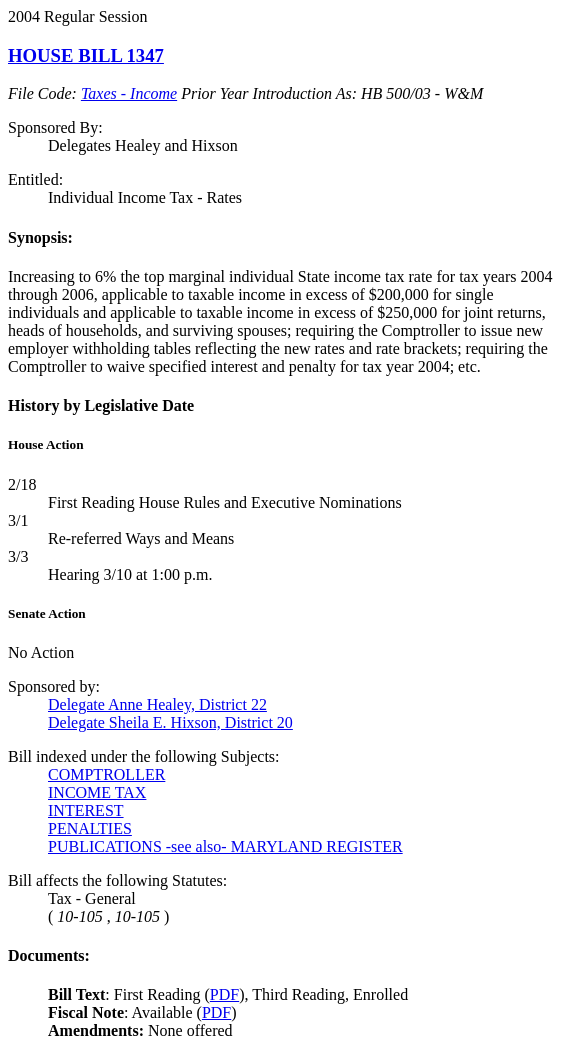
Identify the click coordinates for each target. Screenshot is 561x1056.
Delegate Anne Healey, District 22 (157, 704)
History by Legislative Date (101, 405)
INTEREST (86, 810)
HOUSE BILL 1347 (86, 55)
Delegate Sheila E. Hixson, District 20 (170, 722)
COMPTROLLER (106, 774)
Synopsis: (40, 237)
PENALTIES (90, 828)
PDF (224, 994)
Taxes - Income (129, 93)
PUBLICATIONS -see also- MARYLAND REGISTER (225, 846)
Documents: (49, 955)
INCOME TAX (97, 792)
